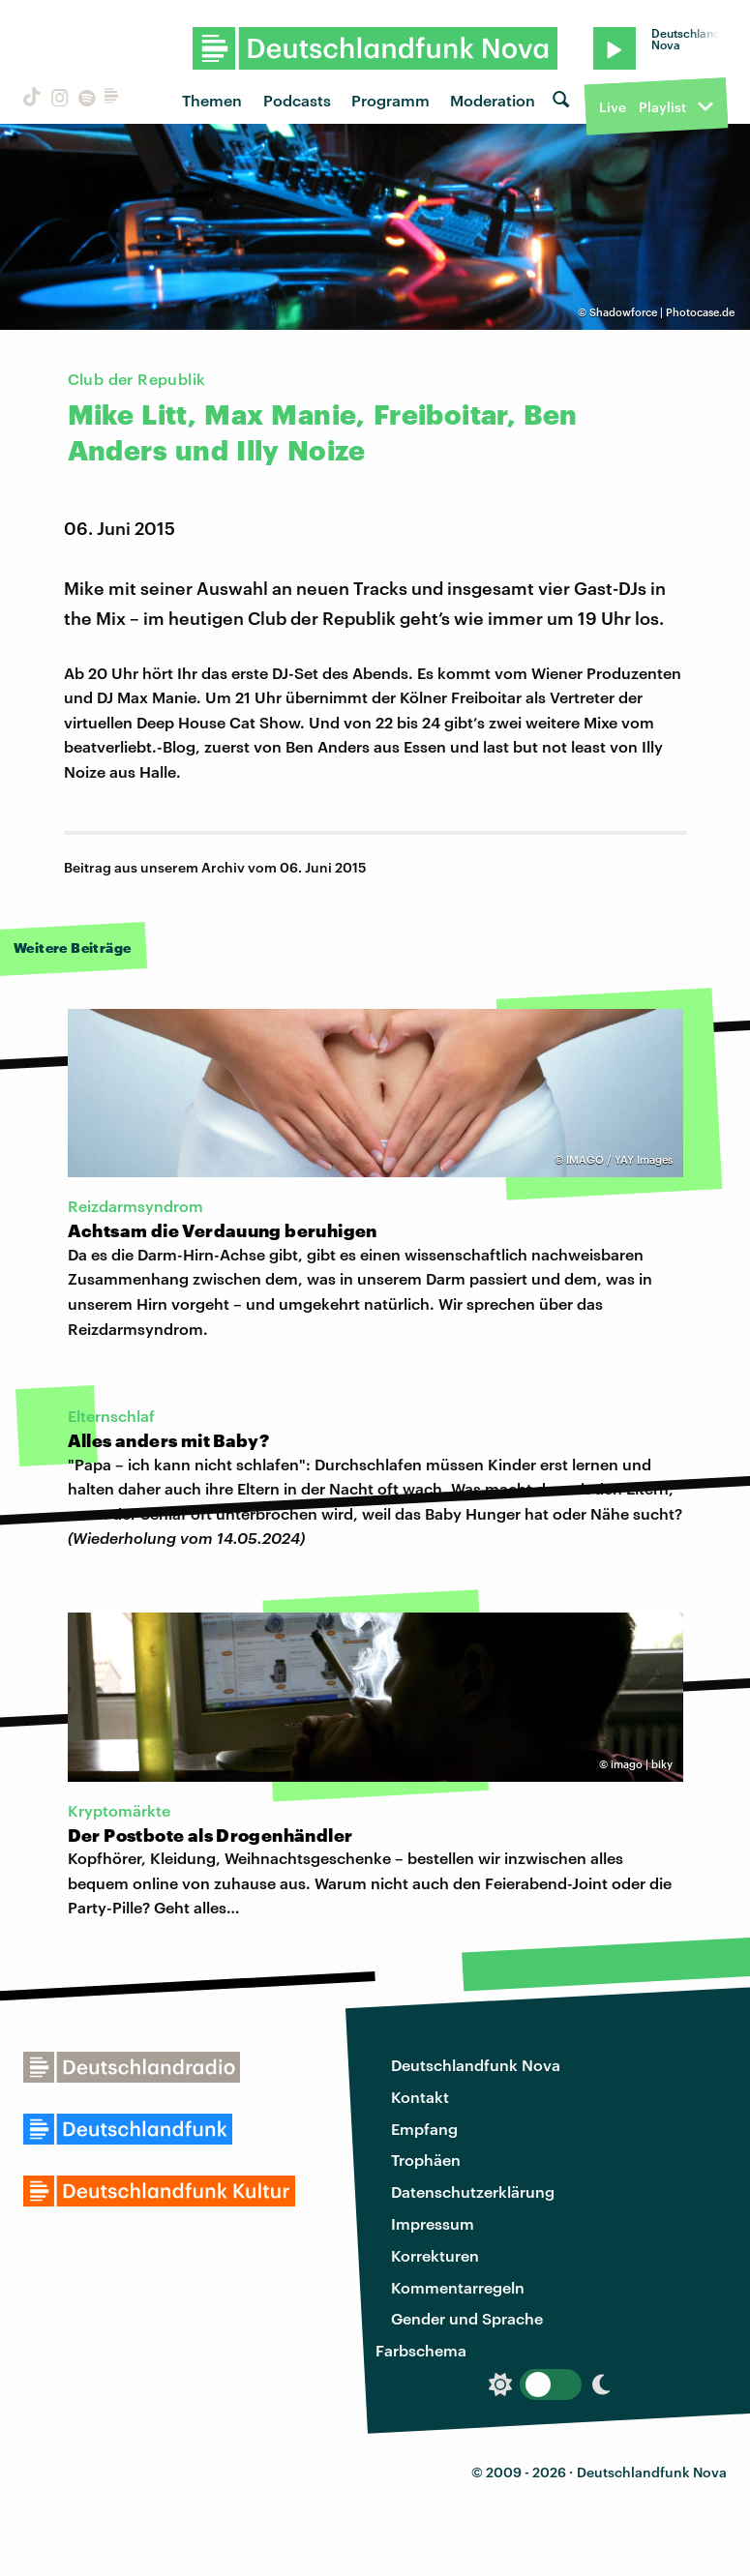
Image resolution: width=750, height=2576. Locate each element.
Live (612, 107)
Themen (212, 100)
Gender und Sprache (467, 2318)
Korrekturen (435, 2255)
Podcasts (297, 100)
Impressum (432, 2223)
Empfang (424, 2128)
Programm (390, 100)
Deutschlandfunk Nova (475, 2065)
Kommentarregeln (458, 2287)
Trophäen (426, 2159)
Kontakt (420, 2096)
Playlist (662, 107)
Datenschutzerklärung (473, 2191)
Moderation (492, 100)
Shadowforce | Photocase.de (662, 312)
